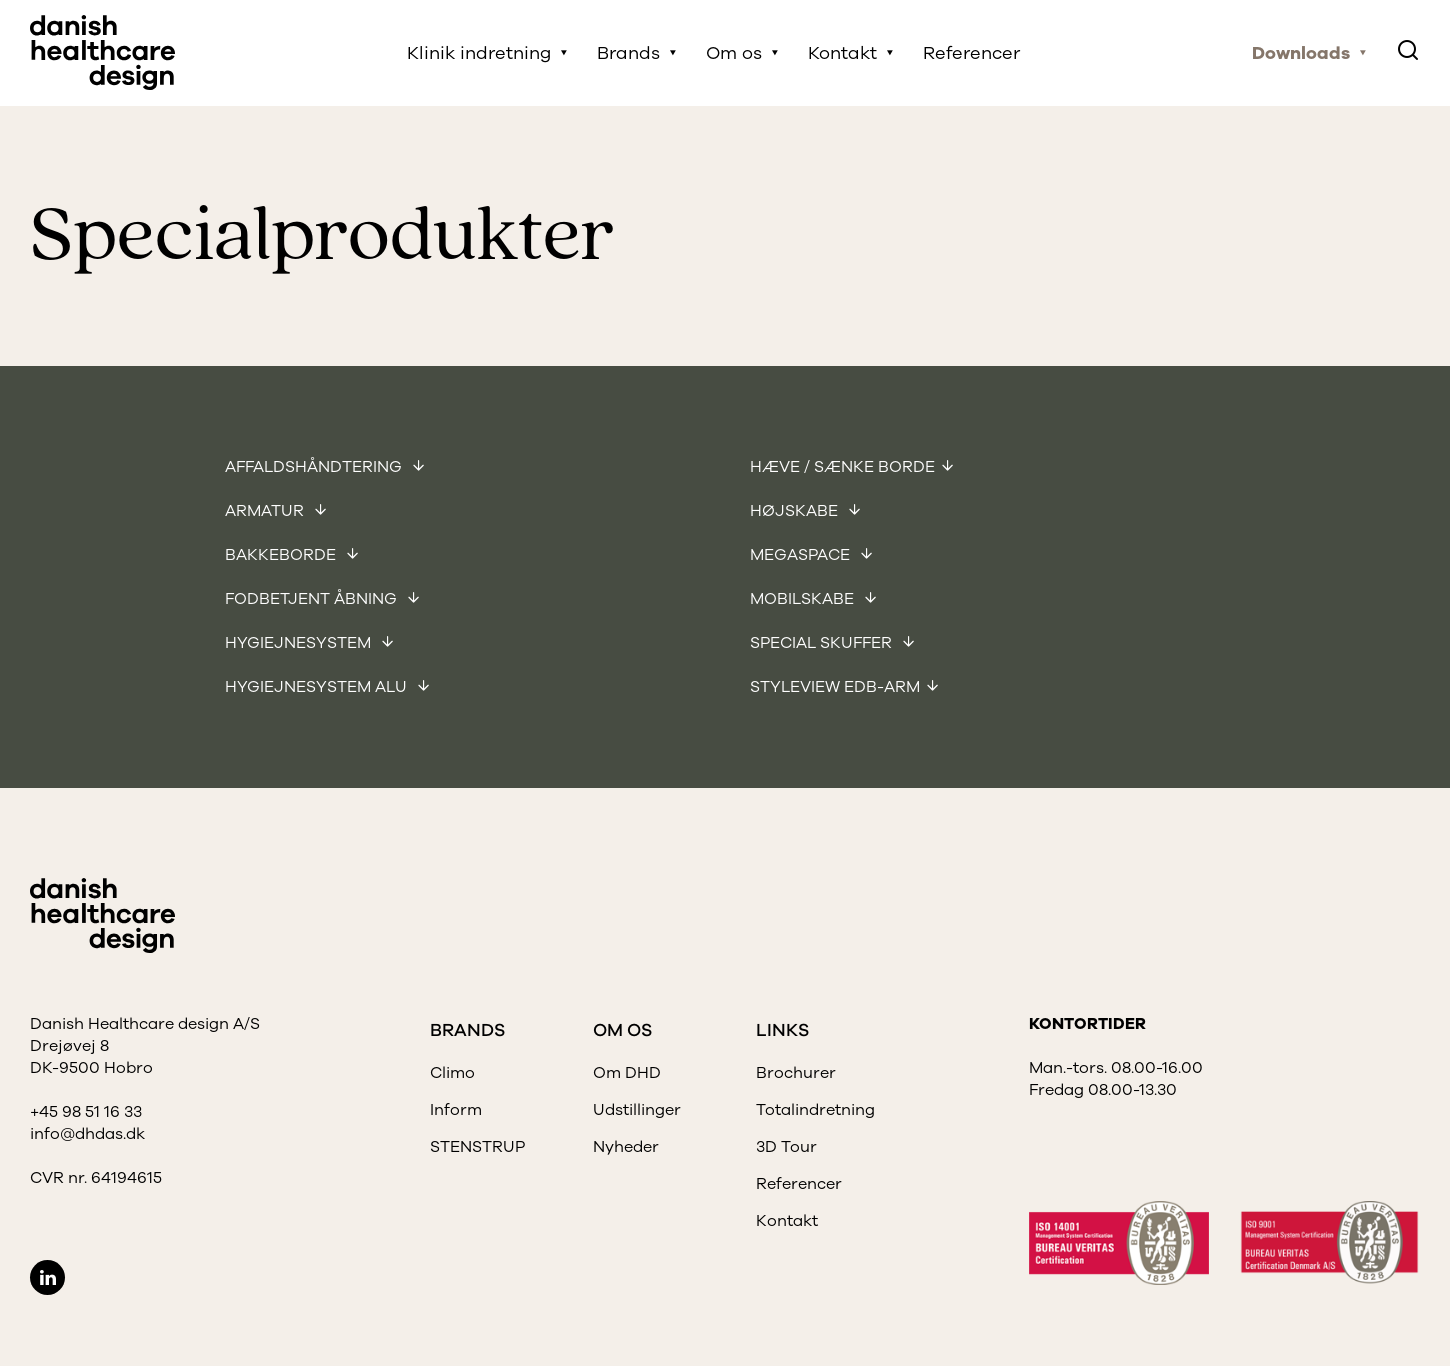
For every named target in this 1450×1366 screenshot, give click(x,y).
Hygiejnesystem (300, 643)
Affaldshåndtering (315, 467)
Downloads (1301, 53)
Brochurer (796, 1073)
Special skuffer (823, 643)
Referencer (971, 53)
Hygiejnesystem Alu (318, 687)
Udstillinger (637, 1110)
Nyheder (626, 1147)
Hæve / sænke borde (842, 467)
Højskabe (796, 511)
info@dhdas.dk (87, 1134)
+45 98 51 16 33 (86, 1112)
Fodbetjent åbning (313, 599)
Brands (628, 53)
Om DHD (627, 1073)
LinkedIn (47, 1277)
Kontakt (842, 53)
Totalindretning (815, 1110)
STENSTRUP (477, 1147)
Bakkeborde (282, 555)
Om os (734, 53)
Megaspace (802, 555)
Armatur (266, 511)
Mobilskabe (804, 599)
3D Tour (786, 1147)
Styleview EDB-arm (835, 687)
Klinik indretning (479, 53)
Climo (452, 1073)
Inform (456, 1110)
